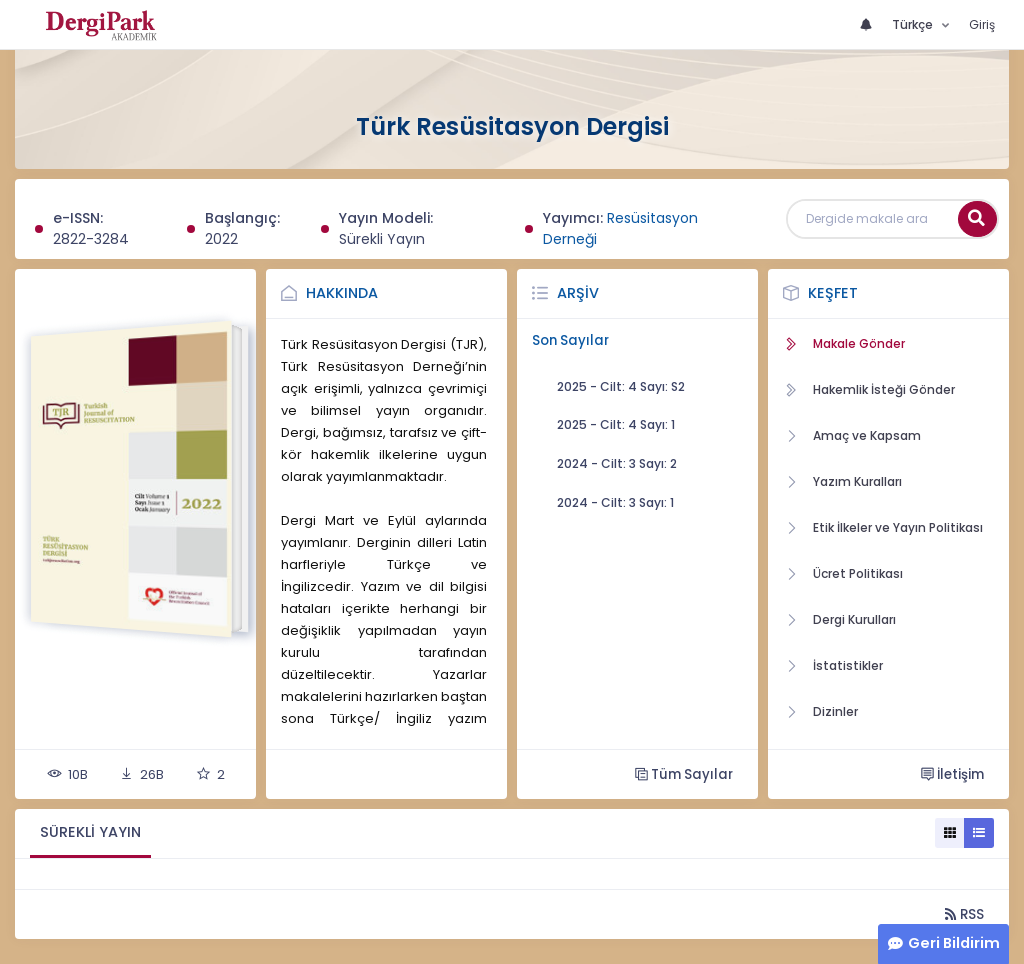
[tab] (90, 833)
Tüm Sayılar (684, 774)
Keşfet (833, 293)
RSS (964, 914)
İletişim (952, 774)
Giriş (982, 24)
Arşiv (578, 293)
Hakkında (342, 293)
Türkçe (914, 24)
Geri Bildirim (954, 943)
